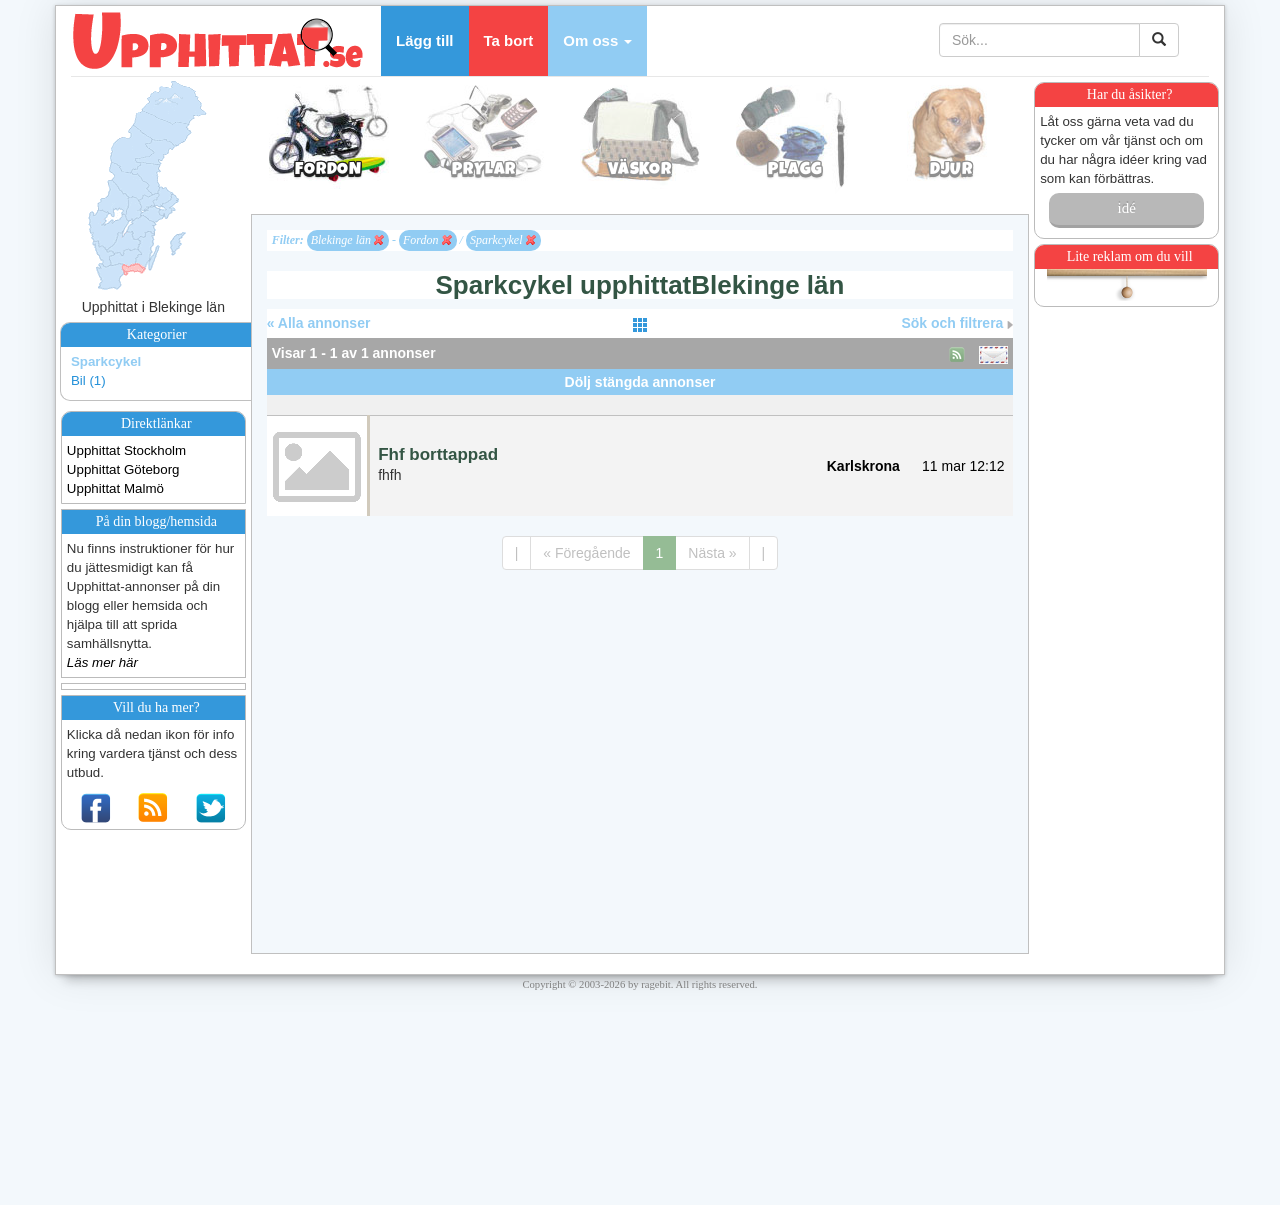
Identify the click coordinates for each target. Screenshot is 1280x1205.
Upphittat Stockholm (126, 450)
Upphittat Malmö (115, 488)
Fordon (427, 240)
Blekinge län (347, 240)
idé (1126, 208)
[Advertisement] (640, 402)
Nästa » (712, 553)
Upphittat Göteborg (123, 469)
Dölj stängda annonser (640, 382)
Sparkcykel (106, 361)
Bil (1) (88, 380)
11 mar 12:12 (963, 466)
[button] (597, 41)
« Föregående (586, 553)
